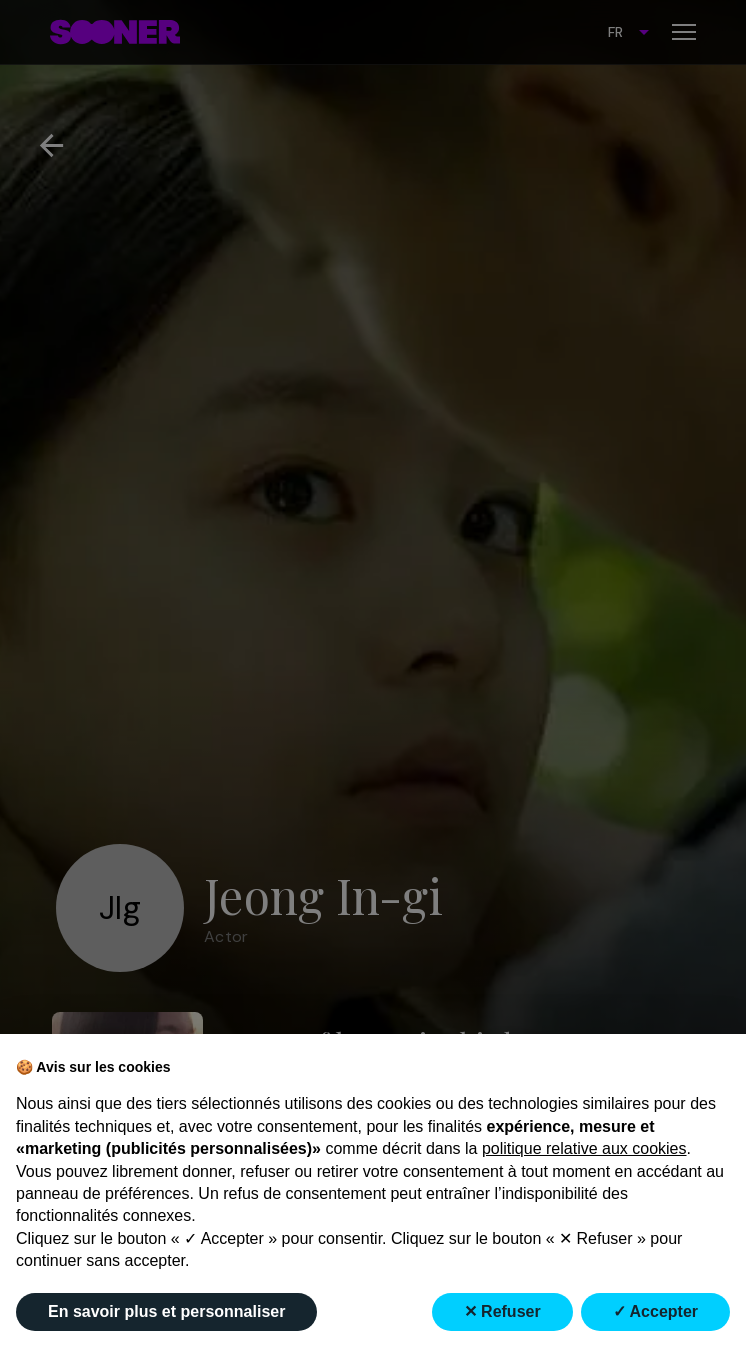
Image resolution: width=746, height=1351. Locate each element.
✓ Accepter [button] (655, 1311)
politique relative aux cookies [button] (584, 1148)
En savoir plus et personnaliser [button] (166, 1311)
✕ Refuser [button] (502, 1311)
